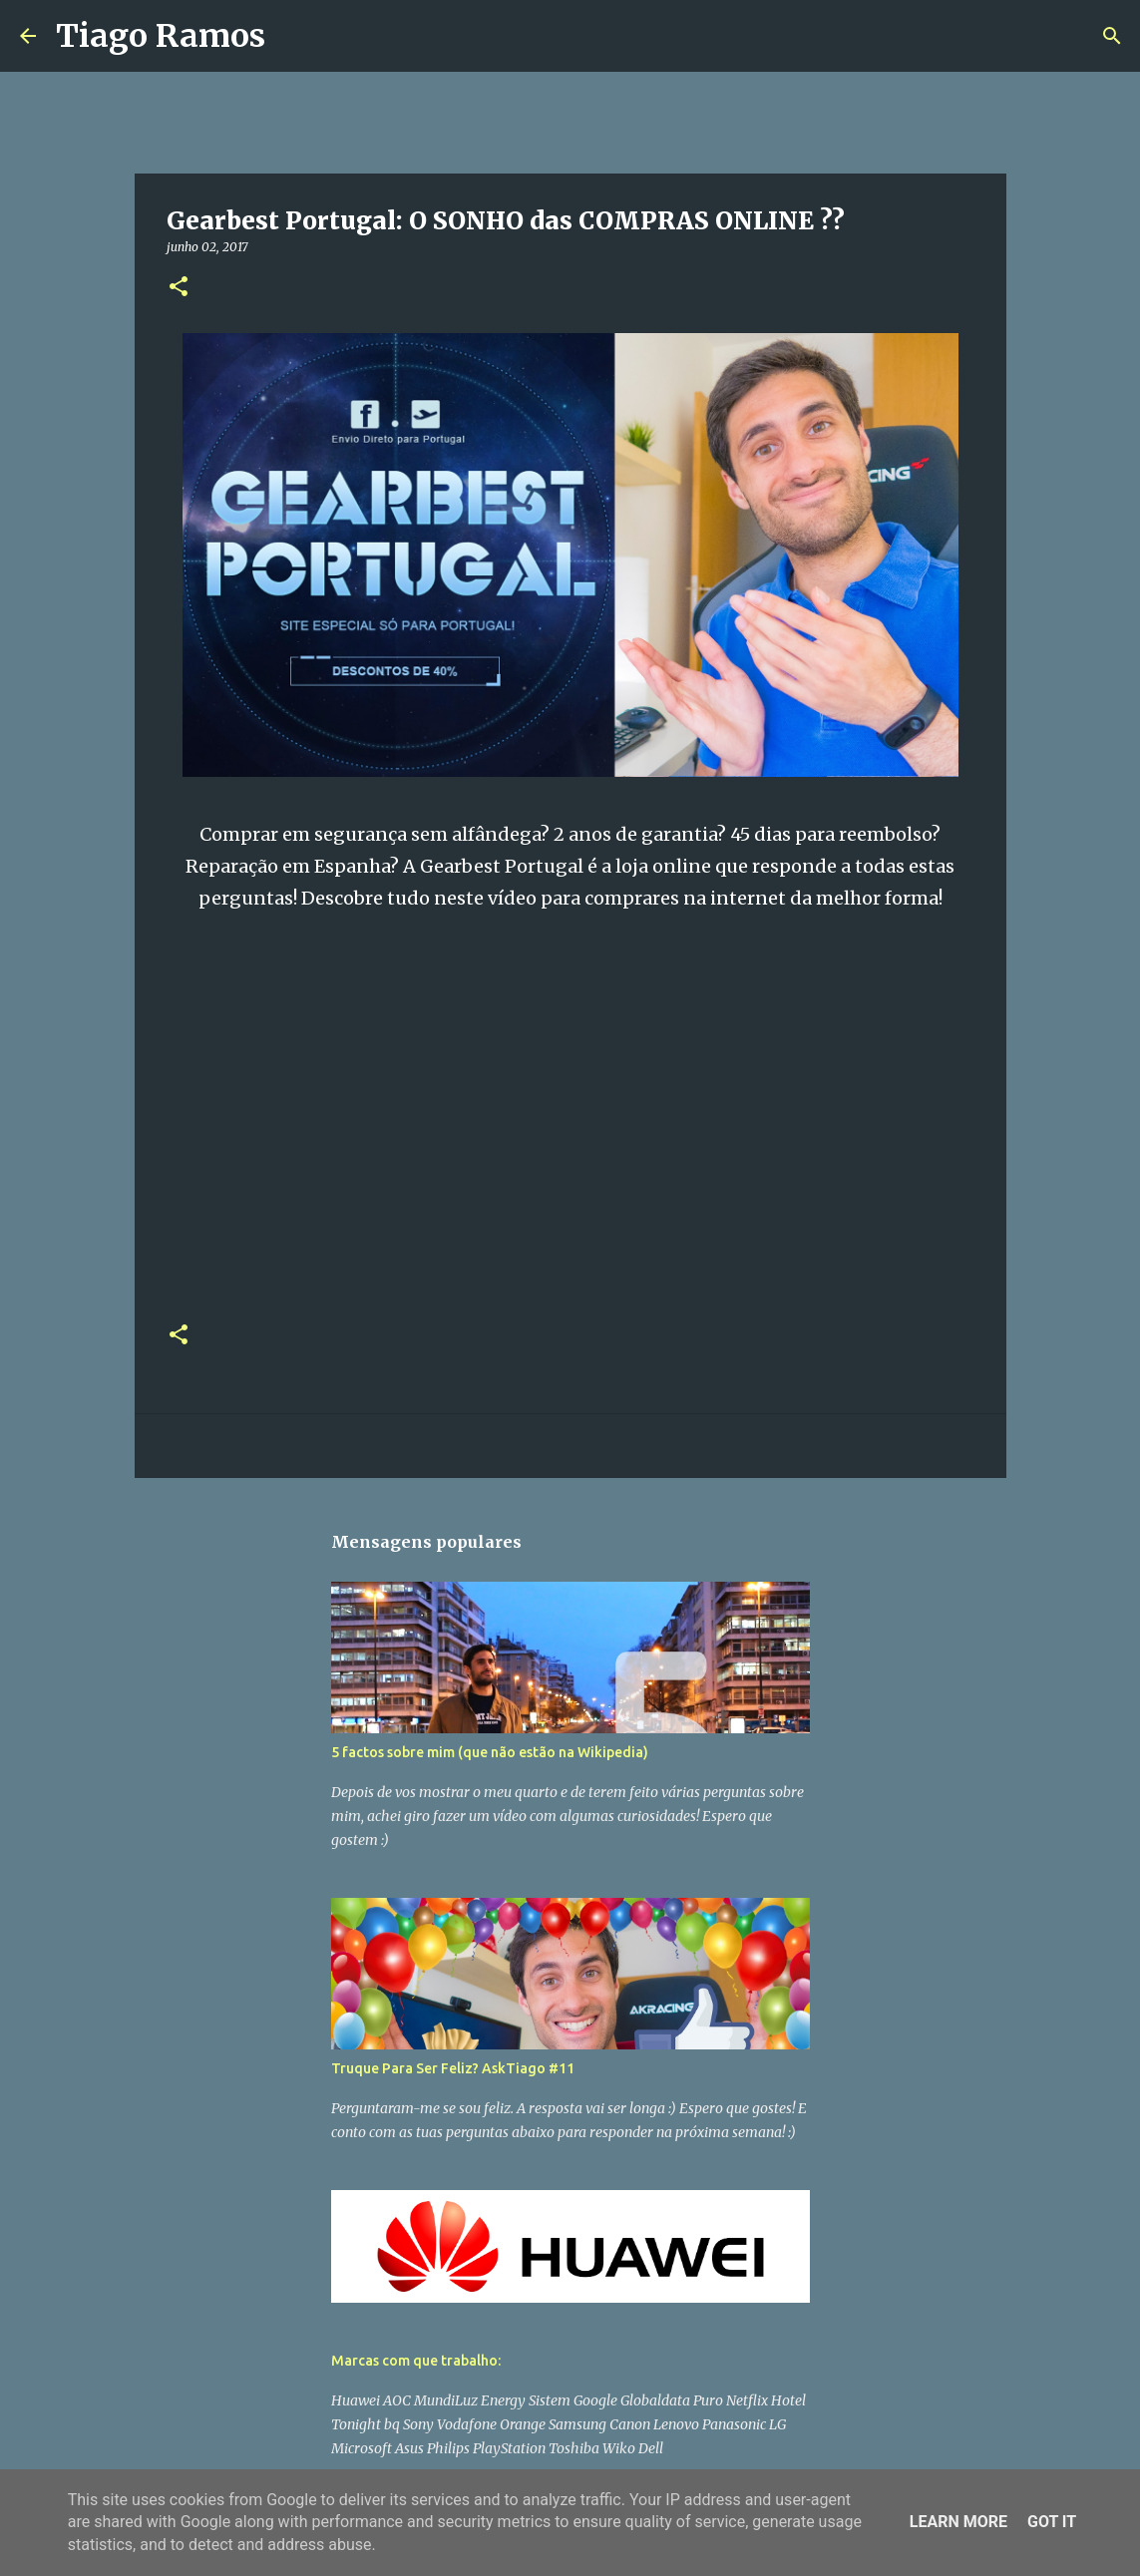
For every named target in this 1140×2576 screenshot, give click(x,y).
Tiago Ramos (160, 36)
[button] (178, 287)
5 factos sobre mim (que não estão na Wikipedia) (489, 1752)
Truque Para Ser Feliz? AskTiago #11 (452, 2068)
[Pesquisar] (293, 36)
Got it (1051, 2521)
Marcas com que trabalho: (416, 2361)
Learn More (958, 2521)
